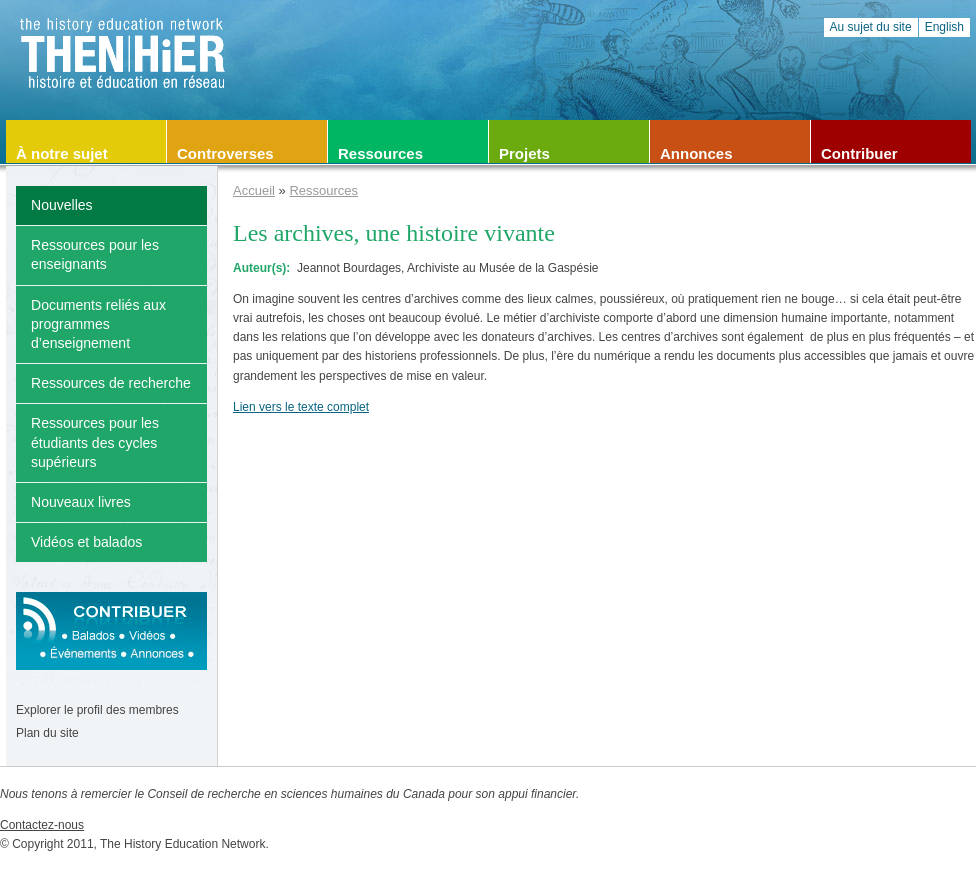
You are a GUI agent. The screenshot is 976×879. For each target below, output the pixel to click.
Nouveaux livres (81, 502)
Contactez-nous (42, 825)
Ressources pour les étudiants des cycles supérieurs (95, 442)
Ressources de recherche (111, 383)
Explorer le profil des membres (97, 710)
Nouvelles (62, 205)
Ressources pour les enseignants (95, 254)
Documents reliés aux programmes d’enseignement (98, 324)
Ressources (323, 190)
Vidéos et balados (86, 542)
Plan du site (47, 733)
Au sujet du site (871, 27)
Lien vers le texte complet (301, 407)
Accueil (254, 190)
